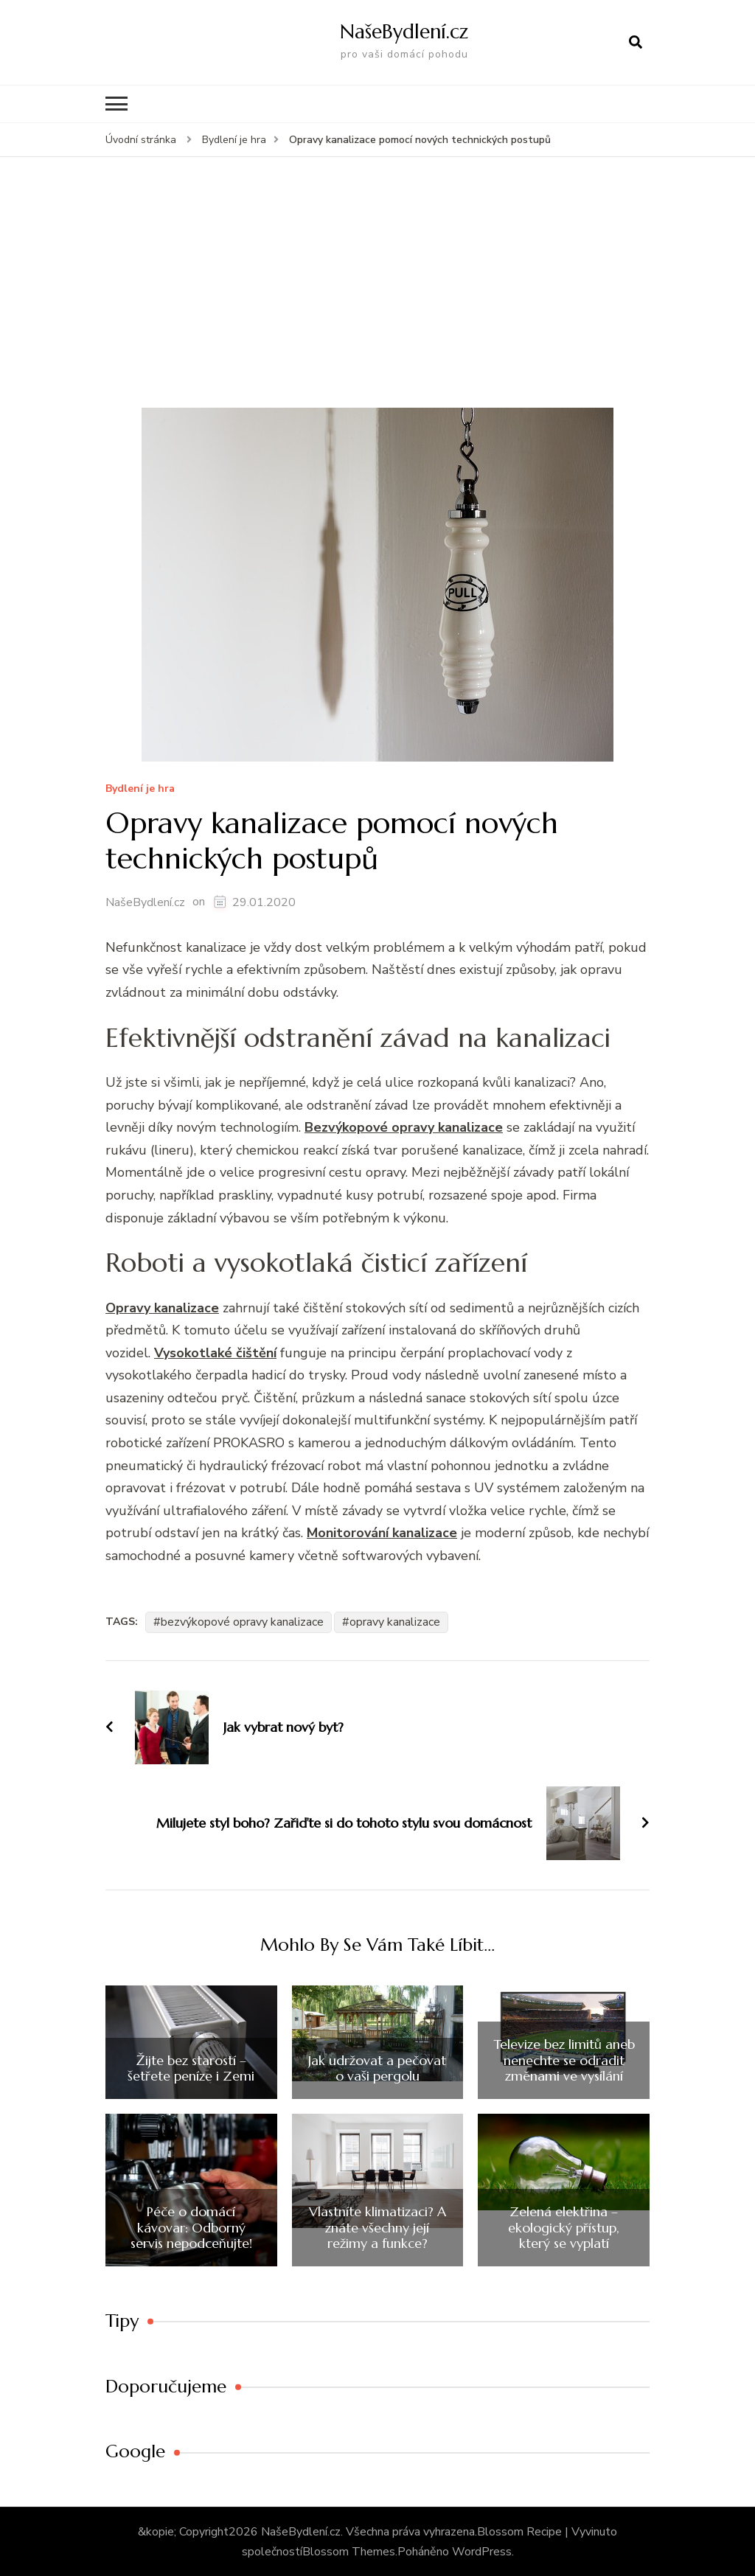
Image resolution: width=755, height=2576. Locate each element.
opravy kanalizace (394, 1620)
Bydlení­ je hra (140, 788)
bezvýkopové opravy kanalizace (242, 1620)
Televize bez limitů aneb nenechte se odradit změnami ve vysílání (564, 2060)
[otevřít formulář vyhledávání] (636, 42)
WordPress (482, 2551)
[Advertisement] (377, 295)
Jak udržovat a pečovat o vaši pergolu (377, 2068)
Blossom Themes (348, 2551)
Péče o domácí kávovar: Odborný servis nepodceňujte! (191, 2227)
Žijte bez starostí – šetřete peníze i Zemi (191, 2068)
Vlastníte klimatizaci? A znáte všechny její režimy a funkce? (377, 2227)
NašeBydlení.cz (404, 31)
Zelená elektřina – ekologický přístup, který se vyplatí (563, 2227)
